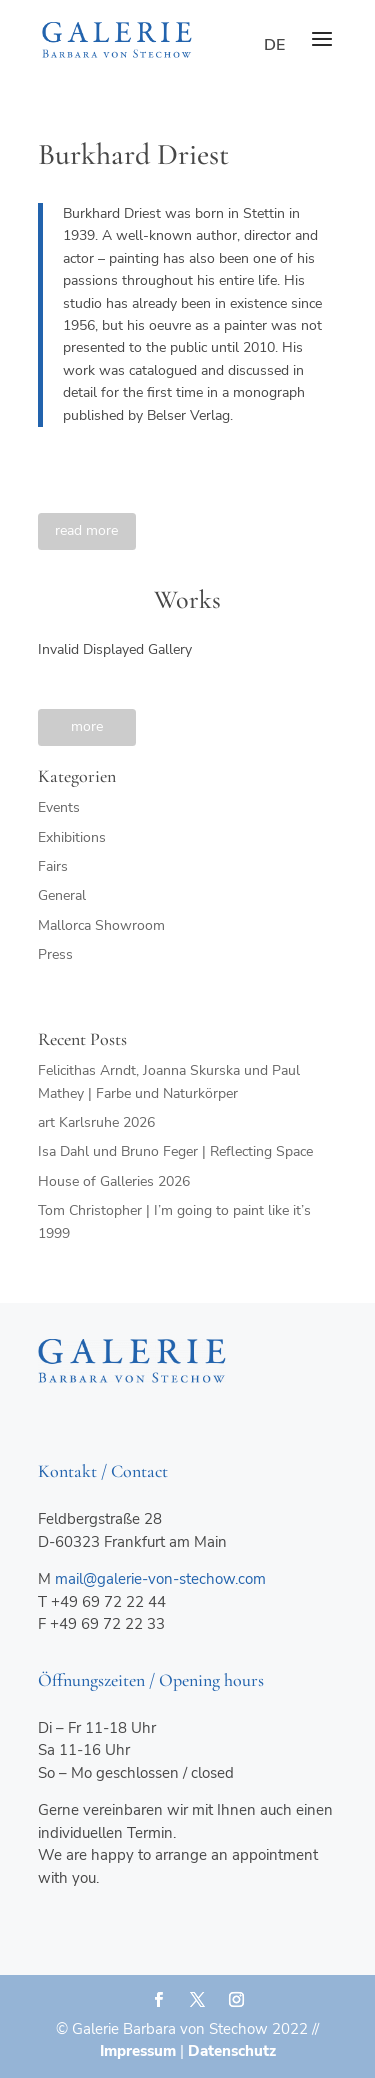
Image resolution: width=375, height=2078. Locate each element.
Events (59, 807)
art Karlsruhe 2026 (96, 1122)
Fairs (53, 866)
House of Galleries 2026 (114, 1181)
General (62, 895)
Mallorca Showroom (101, 925)
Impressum (138, 2051)
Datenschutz (232, 2051)
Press (55, 954)
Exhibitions (72, 837)
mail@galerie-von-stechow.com (160, 1579)
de (274, 45)
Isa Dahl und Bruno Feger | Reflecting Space (175, 1151)
